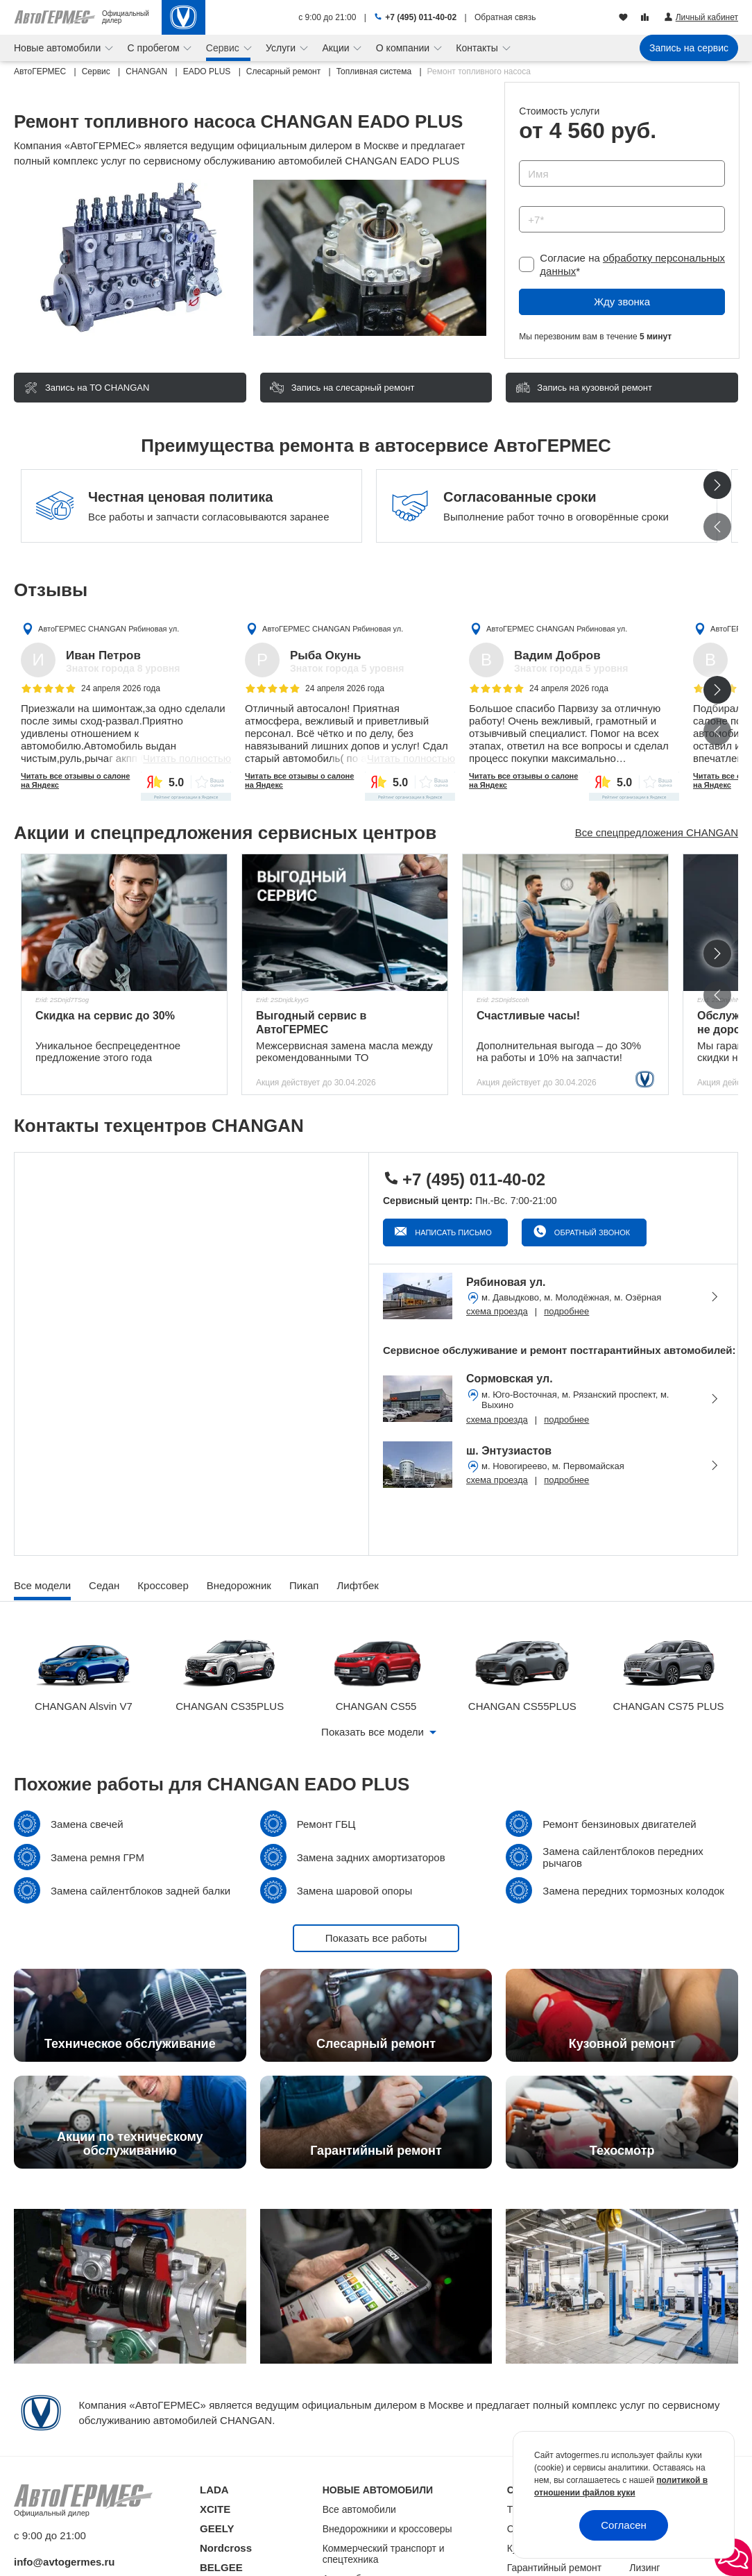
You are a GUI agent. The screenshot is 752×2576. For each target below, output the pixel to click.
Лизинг (644, 2567)
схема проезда (497, 1311)
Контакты (478, 47)
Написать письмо (452, 1232)
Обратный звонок (591, 1232)
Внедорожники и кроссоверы (387, 2528)
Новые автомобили (58, 47)
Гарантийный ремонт (554, 2567)
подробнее (566, 1311)
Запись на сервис (688, 47)
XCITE (215, 2509)
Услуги (282, 47)
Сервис (224, 47)
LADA (214, 2490)
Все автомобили (359, 2509)
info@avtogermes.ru (64, 2562)
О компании (404, 47)
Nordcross (226, 2548)
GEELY (217, 2528)
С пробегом (155, 47)
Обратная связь (505, 17)
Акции (337, 47)
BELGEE (221, 2567)
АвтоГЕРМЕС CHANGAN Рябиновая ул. (108, 629)
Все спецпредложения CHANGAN (656, 832)
